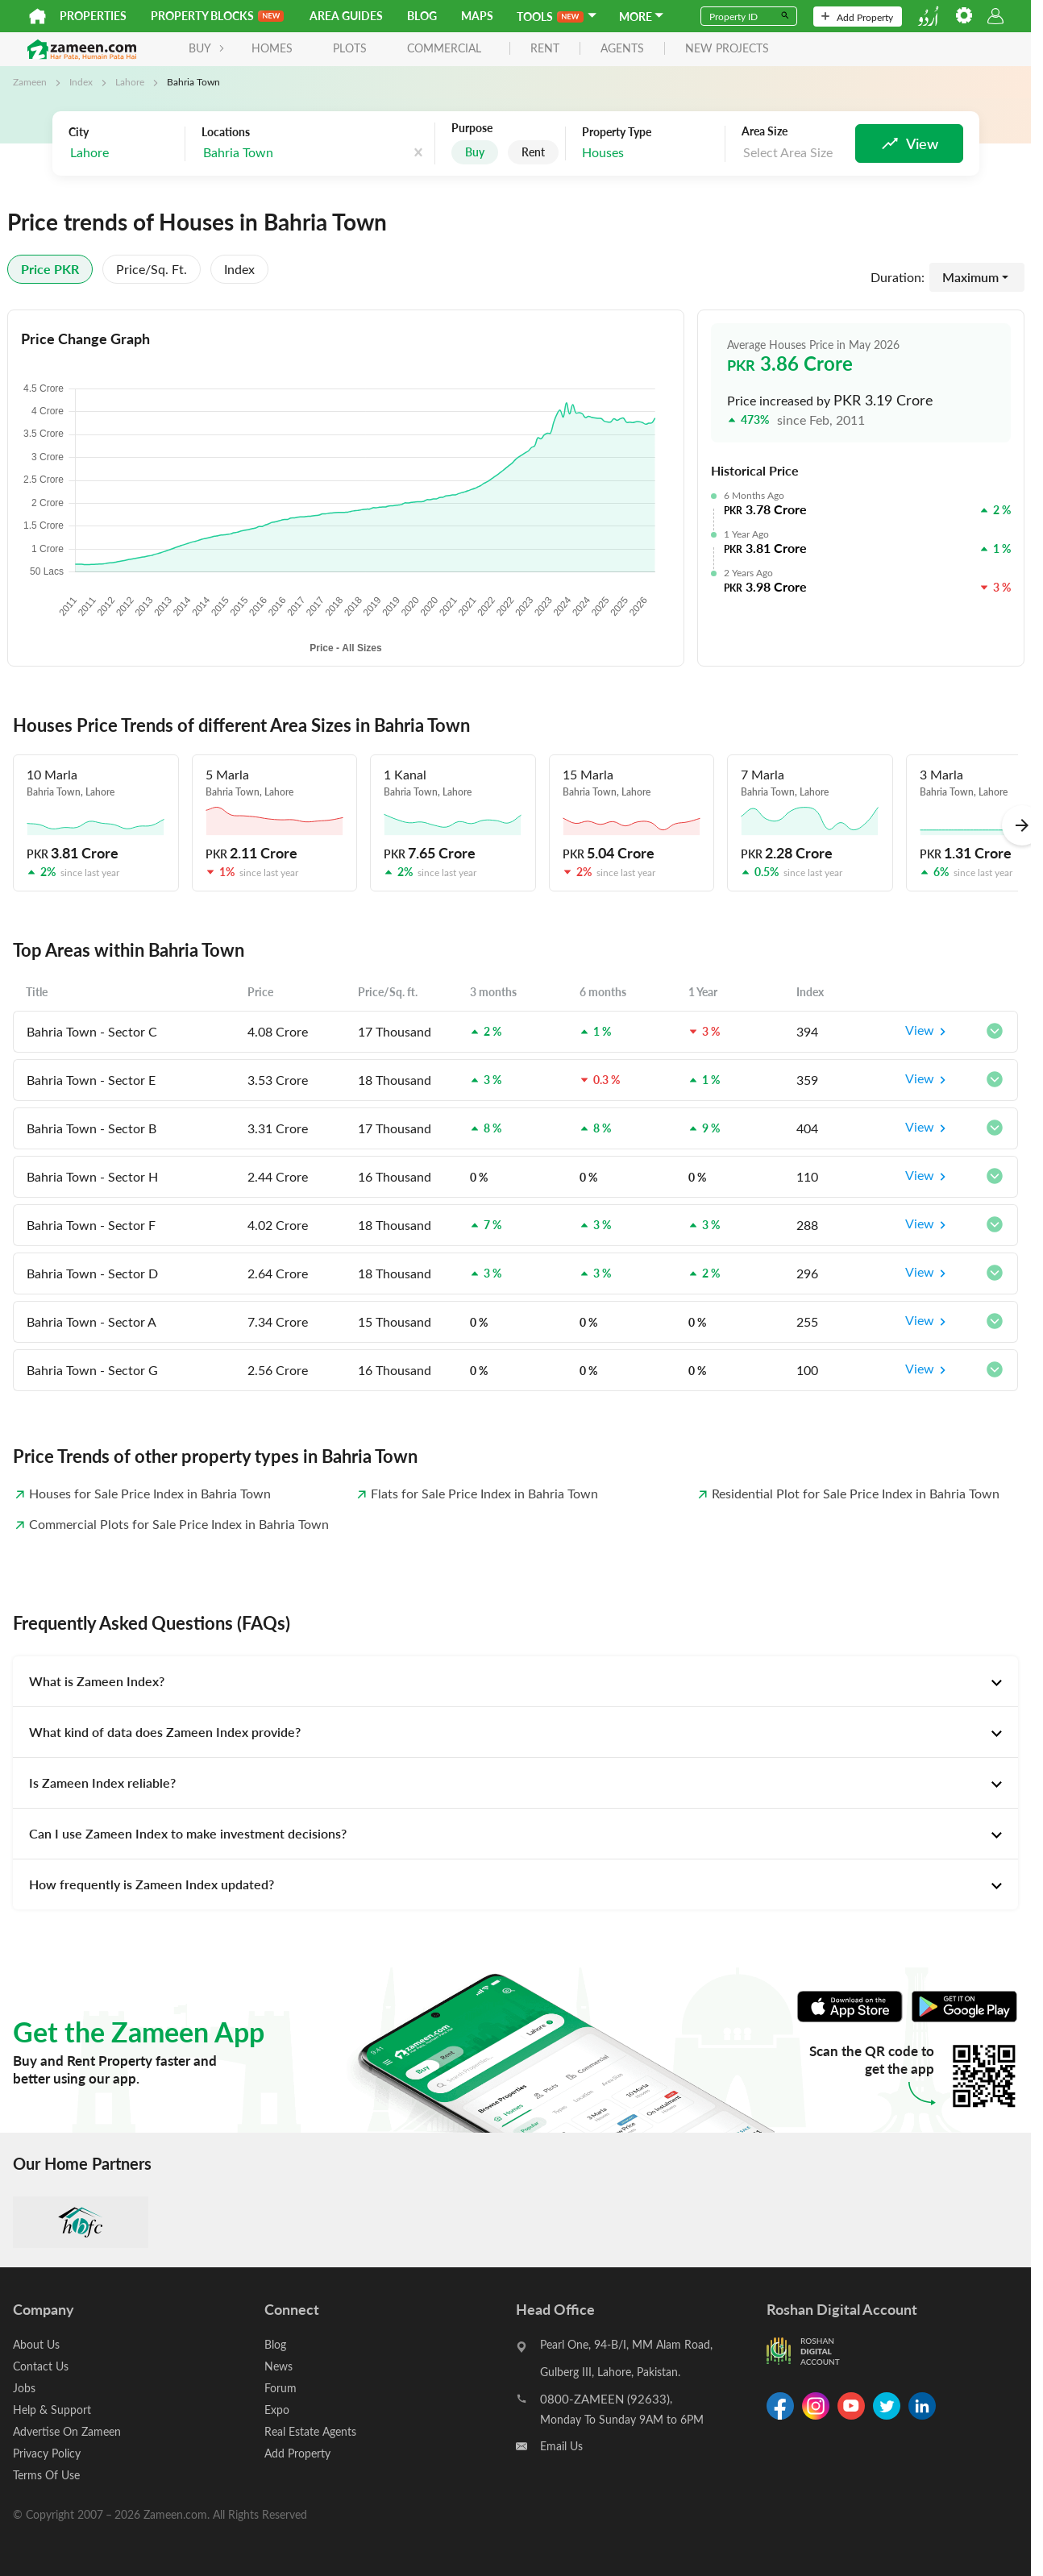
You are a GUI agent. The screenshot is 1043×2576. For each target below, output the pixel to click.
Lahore (129, 81)
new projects (727, 49)
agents (622, 49)
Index (81, 81)
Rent (533, 152)
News (278, 2366)
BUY (207, 48)
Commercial (444, 48)
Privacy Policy (47, 2453)
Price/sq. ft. (151, 268)
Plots (350, 48)
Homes (272, 48)
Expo (276, 2409)
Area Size (764, 131)
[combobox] (123, 152)
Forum (280, 2387)
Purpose (471, 128)
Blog (422, 15)
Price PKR (50, 269)
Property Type (616, 132)
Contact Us (41, 2366)
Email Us (561, 2445)
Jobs (24, 2387)
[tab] (515, 1681)
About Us (36, 2344)
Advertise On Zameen (67, 2431)
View (927, 1032)
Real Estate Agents (310, 2431)
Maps (477, 15)
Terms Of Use (46, 2475)
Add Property (857, 16)
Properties (93, 15)
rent (544, 49)
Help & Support (52, 2409)
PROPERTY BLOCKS (217, 15)
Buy (474, 152)
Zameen (30, 81)
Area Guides (346, 15)
